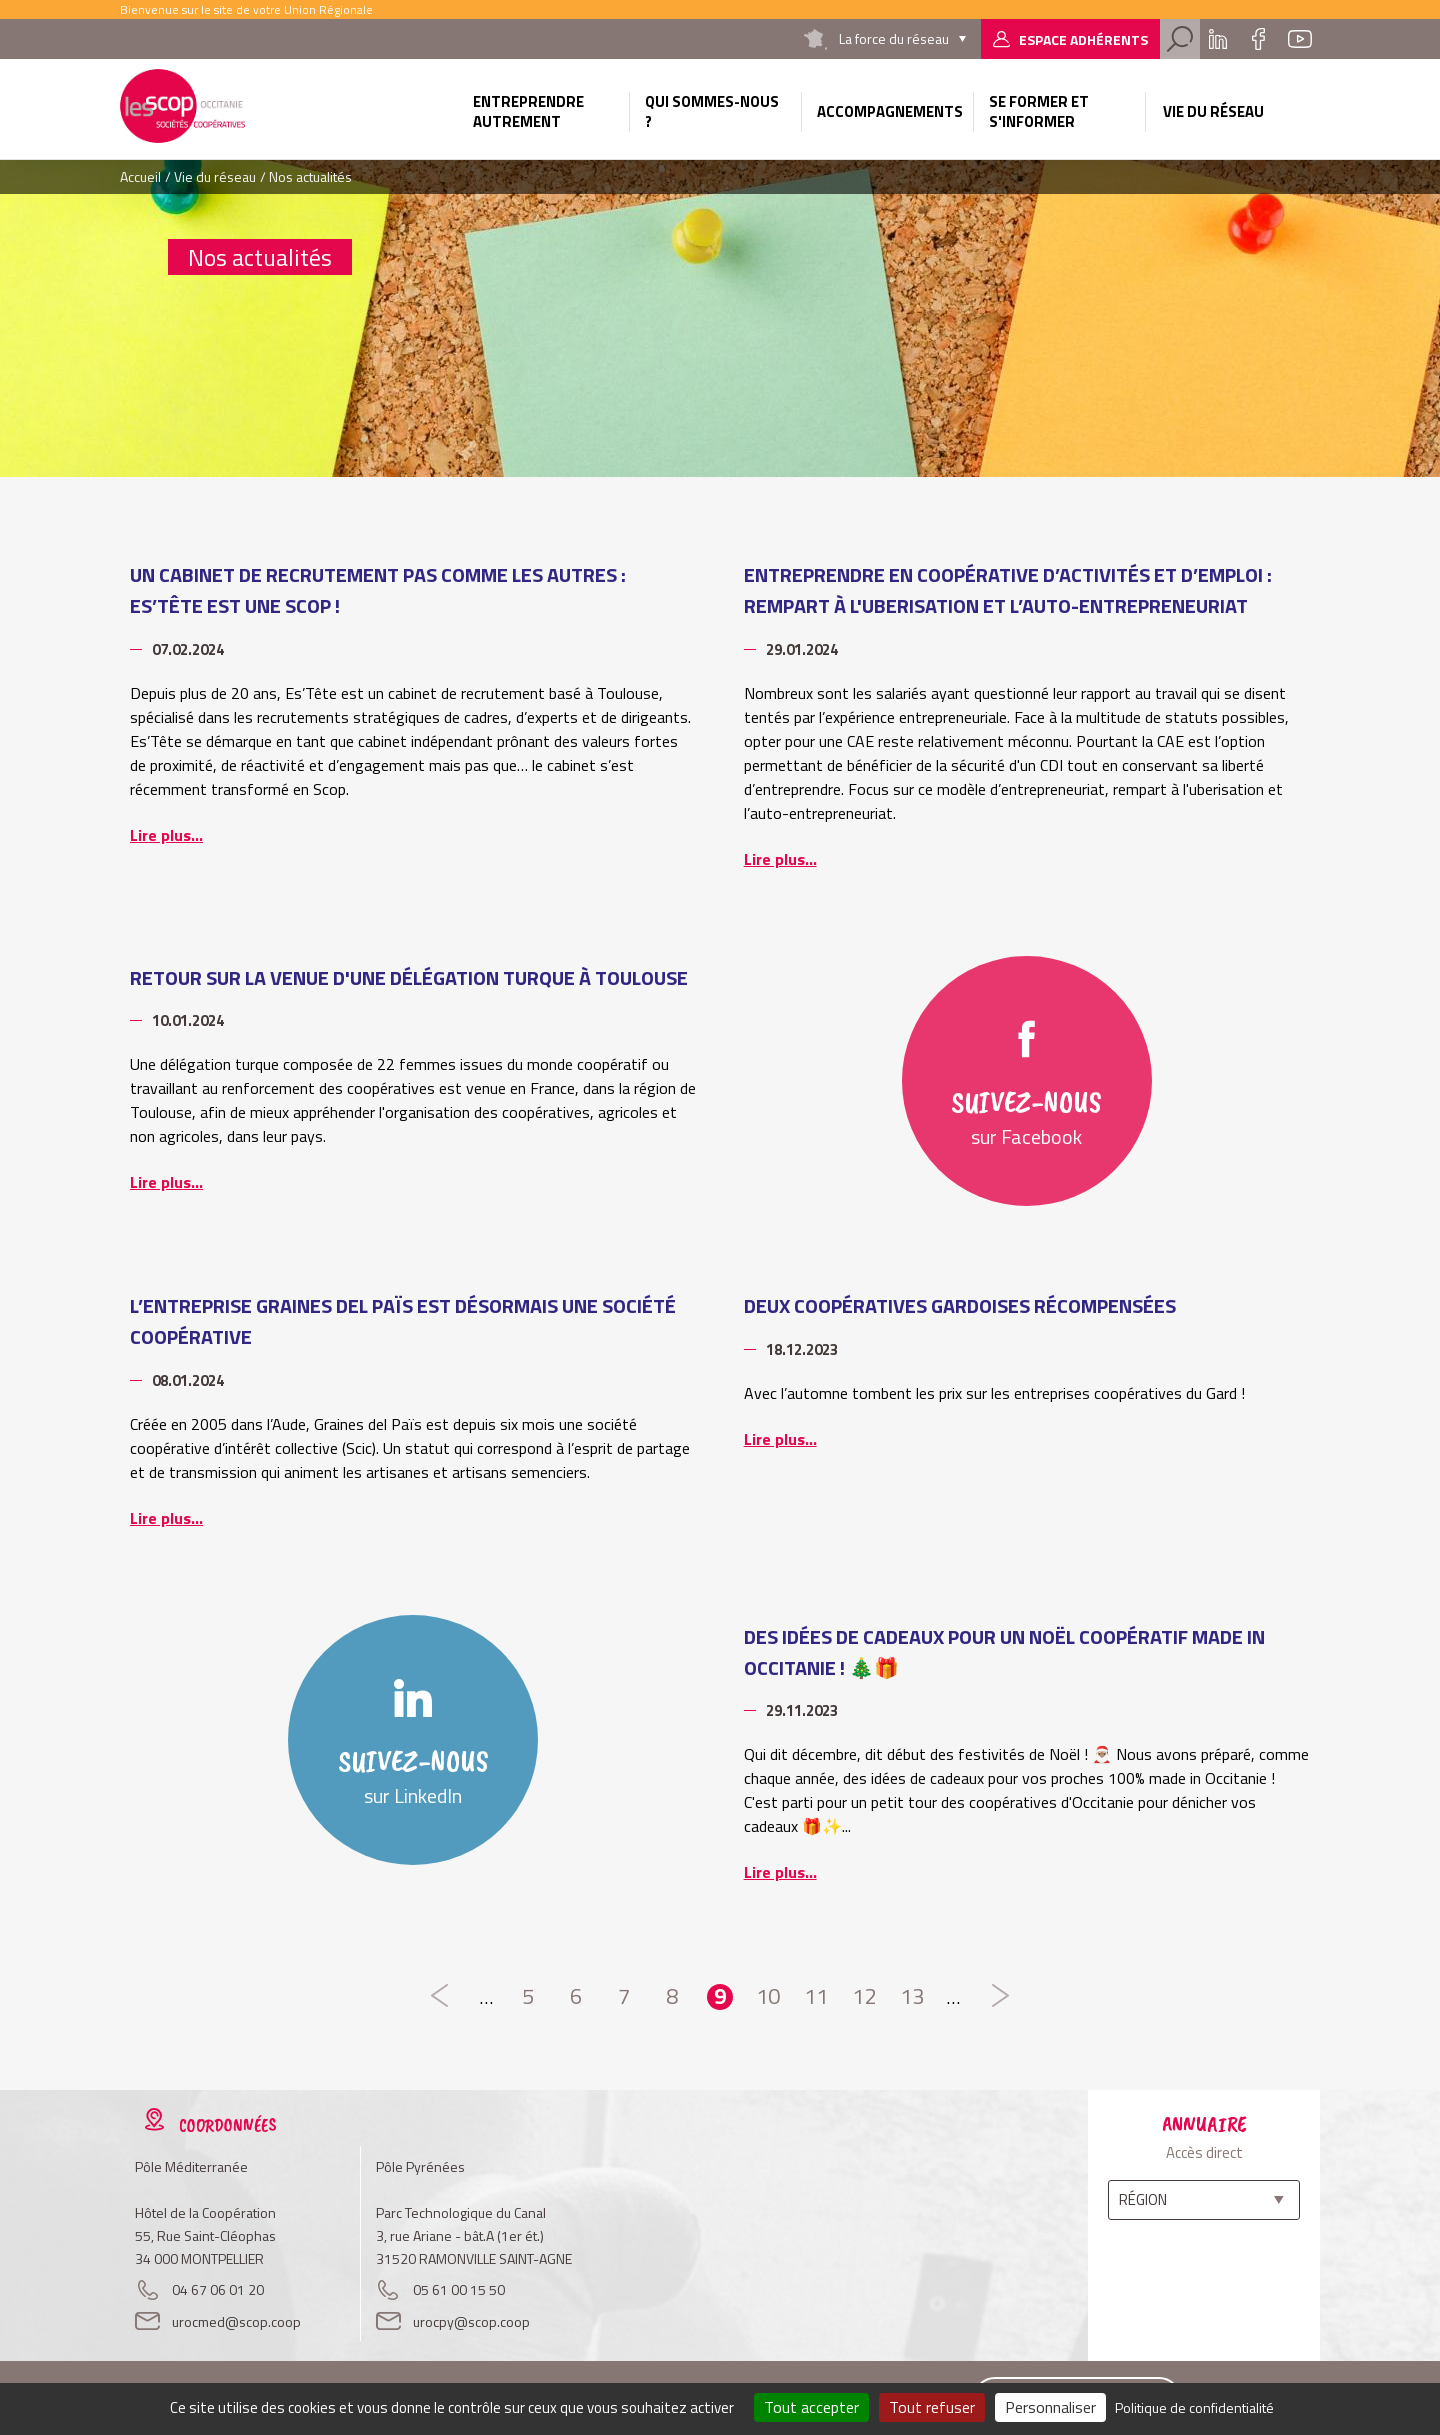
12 (864, 1997)
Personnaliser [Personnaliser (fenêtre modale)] (1050, 2407)
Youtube (1300, 39)
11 (816, 1997)
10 (768, 1997)
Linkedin (1218, 39)
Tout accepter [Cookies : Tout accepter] (811, 2407)
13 (912, 1997)
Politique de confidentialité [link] (1194, 2407)
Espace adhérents (1083, 39)
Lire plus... (166, 835)
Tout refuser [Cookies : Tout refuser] (932, 2407)
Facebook (1258, 39)
